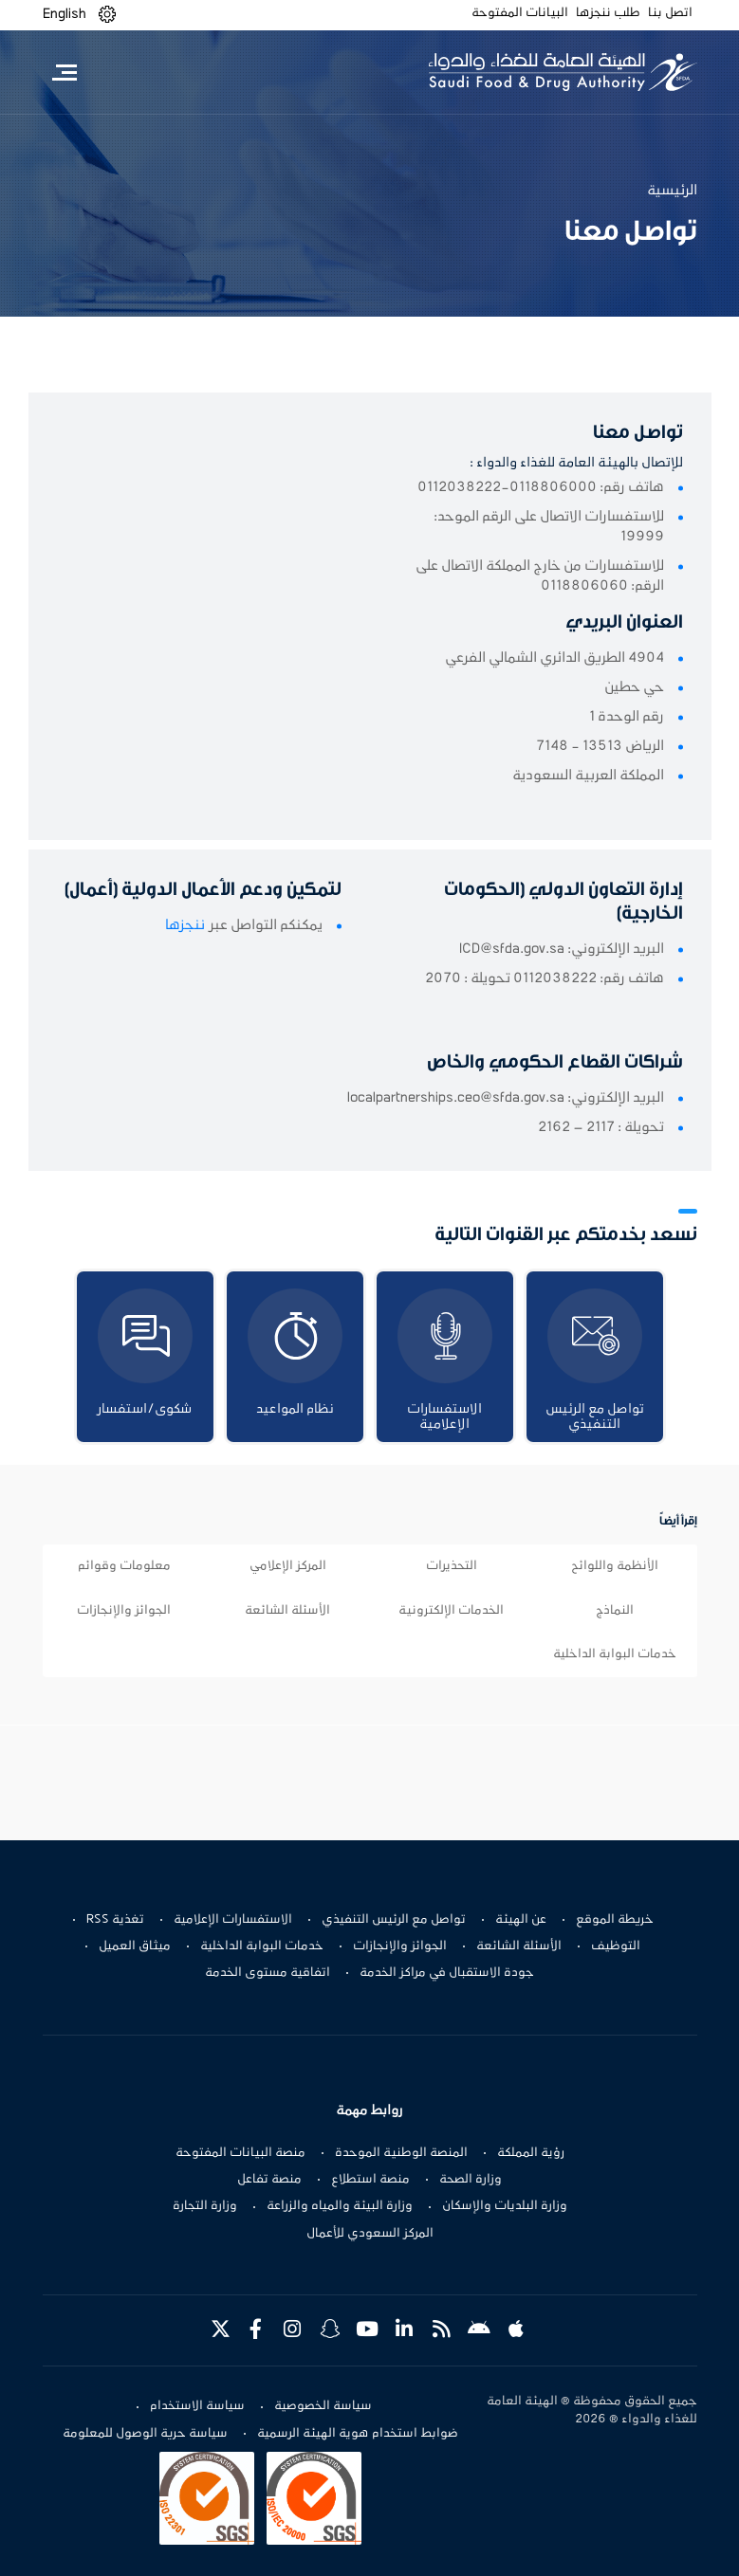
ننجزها (185, 925)
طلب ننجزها (608, 13)
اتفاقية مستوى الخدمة (267, 1973)
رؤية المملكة (530, 2153)
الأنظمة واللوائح (614, 1566)
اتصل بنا (670, 13)
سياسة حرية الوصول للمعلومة (145, 2433)
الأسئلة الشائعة (287, 1611)
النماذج (615, 1611)
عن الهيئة (520, 1920)
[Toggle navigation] (65, 72)
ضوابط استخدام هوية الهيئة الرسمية (357, 2433)
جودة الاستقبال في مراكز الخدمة (447, 1973)
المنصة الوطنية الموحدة (401, 2153)
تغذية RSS (115, 1920)
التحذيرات (451, 1566)
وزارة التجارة (205, 2206)
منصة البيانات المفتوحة (240, 2153)
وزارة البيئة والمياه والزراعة (340, 2206)
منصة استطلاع (370, 2179)
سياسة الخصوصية (323, 2406)
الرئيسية (672, 190)
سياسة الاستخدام (197, 2406)
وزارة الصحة (470, 2179)
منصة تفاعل (269, 2179)
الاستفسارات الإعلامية (233, 1920)
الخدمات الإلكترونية (451, 1611)
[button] (107, 15)
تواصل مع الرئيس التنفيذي (394, 1920)
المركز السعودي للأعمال (370, 2233)
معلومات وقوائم (124, 1566)
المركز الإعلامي (287, 1566)
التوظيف (615, 1946)
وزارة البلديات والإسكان (504, 2206)
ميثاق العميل (135, 1946)
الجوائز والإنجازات (124, 1611)
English (64, 14)
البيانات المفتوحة (519, 13)
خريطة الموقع (615, 1920)
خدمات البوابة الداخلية (614, 1654)
